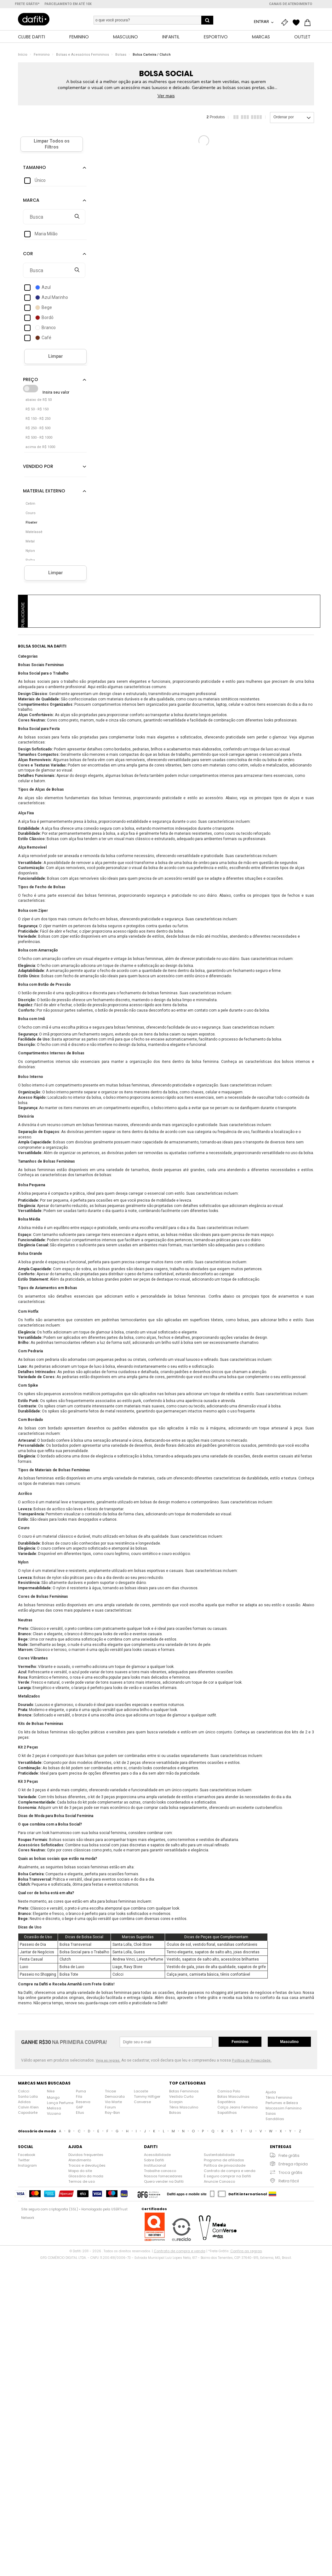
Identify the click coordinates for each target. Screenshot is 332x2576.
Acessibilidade (157, 2155)
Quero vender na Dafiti (164, 2182)
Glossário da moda (85, 2176)
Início (22, 55)
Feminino (42, 55)
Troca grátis (290, 2172)
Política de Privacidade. (252, 2061)
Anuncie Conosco (219, 2182)
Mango (53, 2098)
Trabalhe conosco (160, 2171)
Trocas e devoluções (87, 2166)
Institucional (155, 2166)
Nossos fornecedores (163, 2176)
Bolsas (120, 55)
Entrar (262, 21)
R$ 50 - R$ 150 (37, 409)
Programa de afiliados (224, 2160)
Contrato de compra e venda (229, 2171)
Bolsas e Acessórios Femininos (82, 55)
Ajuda (271, 2092)
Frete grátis (289, 2155)
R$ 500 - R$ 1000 (39, 438)
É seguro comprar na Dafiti (227, 2176)
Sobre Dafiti (154, 2160)
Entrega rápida (293, 2164)
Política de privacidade (224, 2166)
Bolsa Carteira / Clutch (152, 55)
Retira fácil (288, 2181)
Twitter (24, 2160)
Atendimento (79, 2160)
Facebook (26, 2155)
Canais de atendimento (290, 4)
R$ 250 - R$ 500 (38, 428)
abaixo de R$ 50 (39, 400)
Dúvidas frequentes (85, 2155)
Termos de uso (81, 2182)
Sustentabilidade (219, 2155)
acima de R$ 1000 (40, 447)
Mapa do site (80, 2171)
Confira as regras (246, 2251)
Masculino (289, 2042)
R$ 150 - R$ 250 (38, 419)
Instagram (27, 2166)
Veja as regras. (108, 2061)
